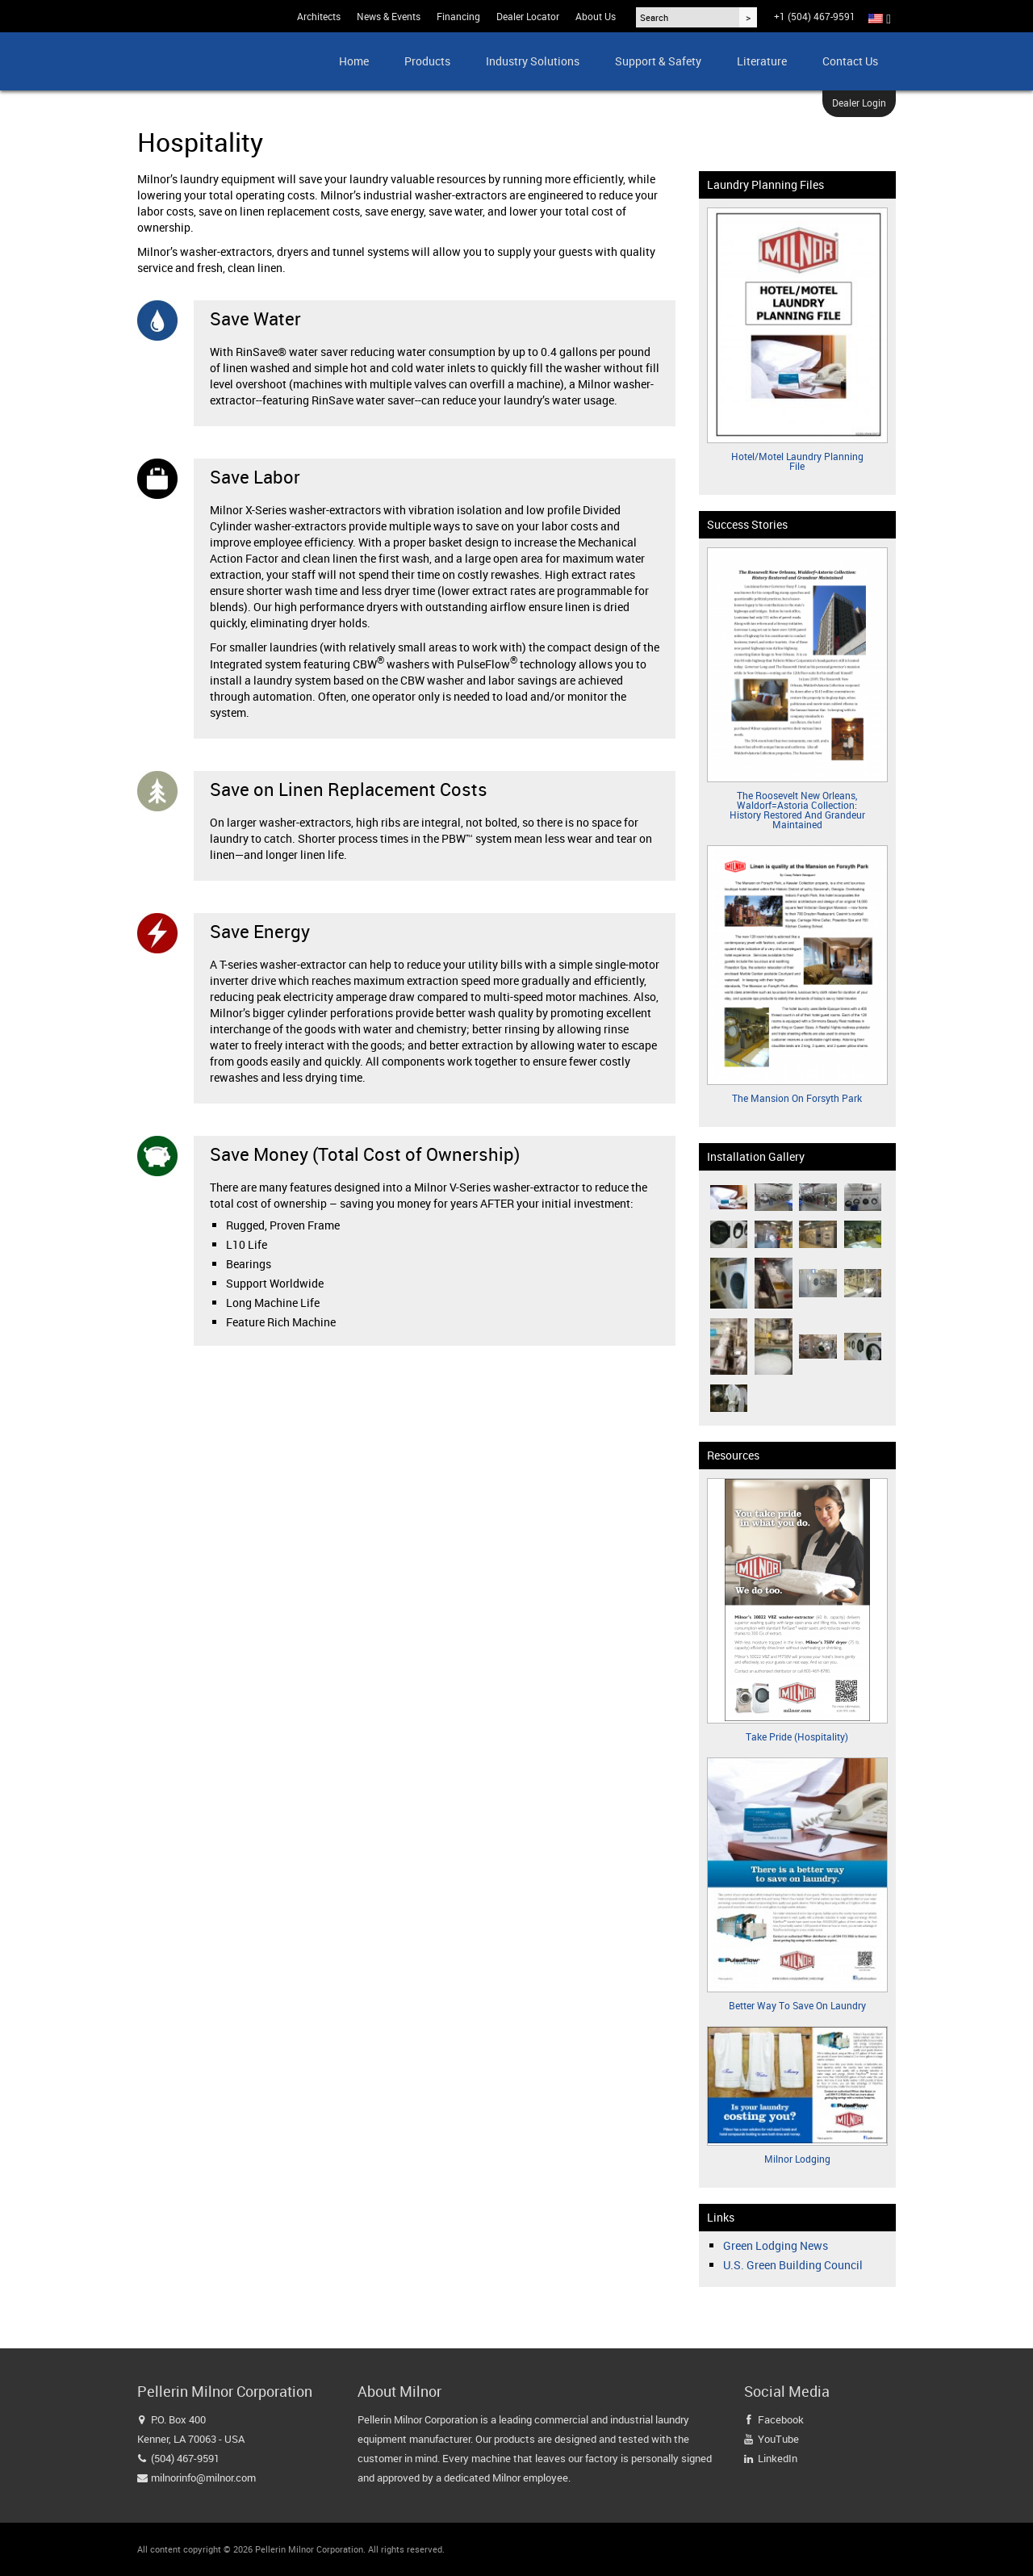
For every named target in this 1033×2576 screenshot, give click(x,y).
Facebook (781, 2419)
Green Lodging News (775, 2245)
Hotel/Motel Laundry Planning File (797, 461)
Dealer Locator (527, 16)
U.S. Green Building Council (793, 2264)
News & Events (388, 16)
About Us (595, 16)
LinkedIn (777, 2458)
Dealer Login (859, 102)
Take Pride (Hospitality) (797, 1736)
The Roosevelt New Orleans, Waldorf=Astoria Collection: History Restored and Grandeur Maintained (797, 810)
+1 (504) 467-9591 (814, 16)
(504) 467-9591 (185, 2458)
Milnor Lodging (797, 2158)
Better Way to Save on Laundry (797, 2005)
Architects (319, 16)
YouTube (778, 2438)
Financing (458, 16)
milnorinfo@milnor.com (203, 2477)
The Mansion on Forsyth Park (797, 1097)
